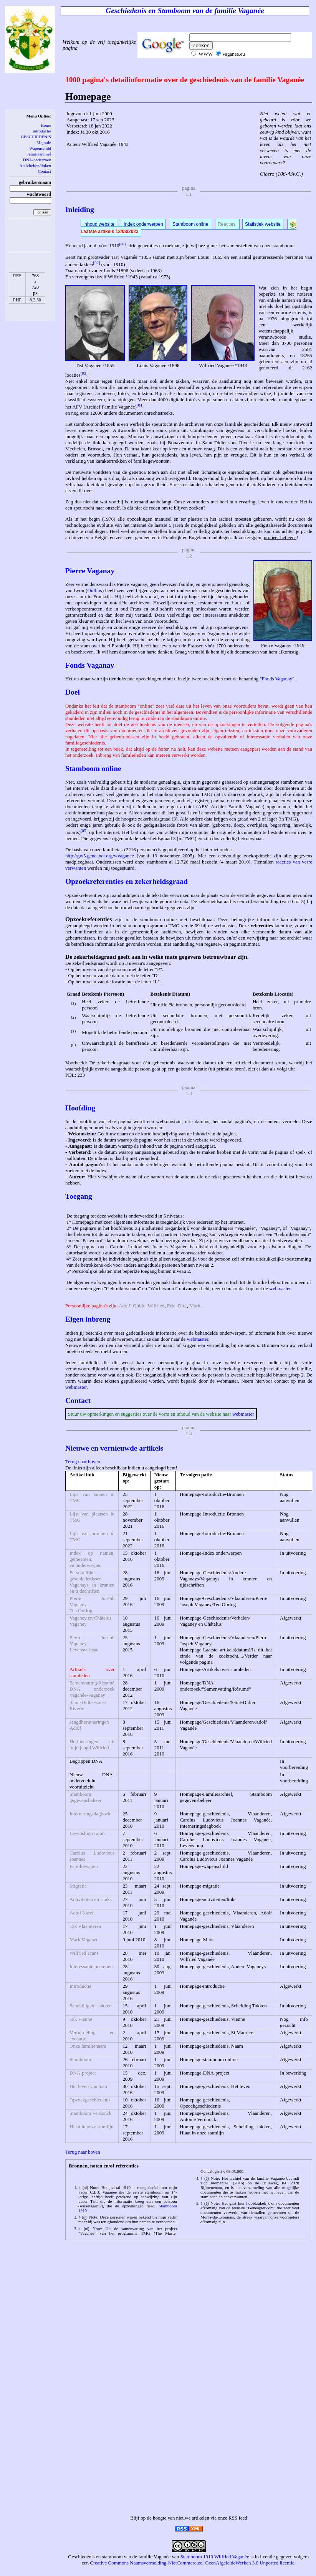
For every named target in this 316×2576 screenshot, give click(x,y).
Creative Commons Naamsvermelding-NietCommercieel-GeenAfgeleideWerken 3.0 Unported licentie (192, 2563)
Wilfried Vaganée (231, 2556)
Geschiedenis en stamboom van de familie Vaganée (119, 2556)
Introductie (42, 131)
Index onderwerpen (143, 224)
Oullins (94, 590)
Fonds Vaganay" (278, 679)
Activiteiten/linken (35, 165)
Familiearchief (38, 154)
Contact (44, 171)
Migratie (43, 142)
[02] (96, 262)
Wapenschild (40, 148)
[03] (84, 373)
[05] (84, 830)
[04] (140, 405)
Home (46, 125)
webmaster (280, 1288)
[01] (122, 244)
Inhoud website (98, 224)
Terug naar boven (82, 1461)
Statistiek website (263, 224)
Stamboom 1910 (196, 2556)
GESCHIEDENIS (36, 136)
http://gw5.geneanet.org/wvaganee (99, 856)
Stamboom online (190, 224)
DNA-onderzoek (37, 159)
